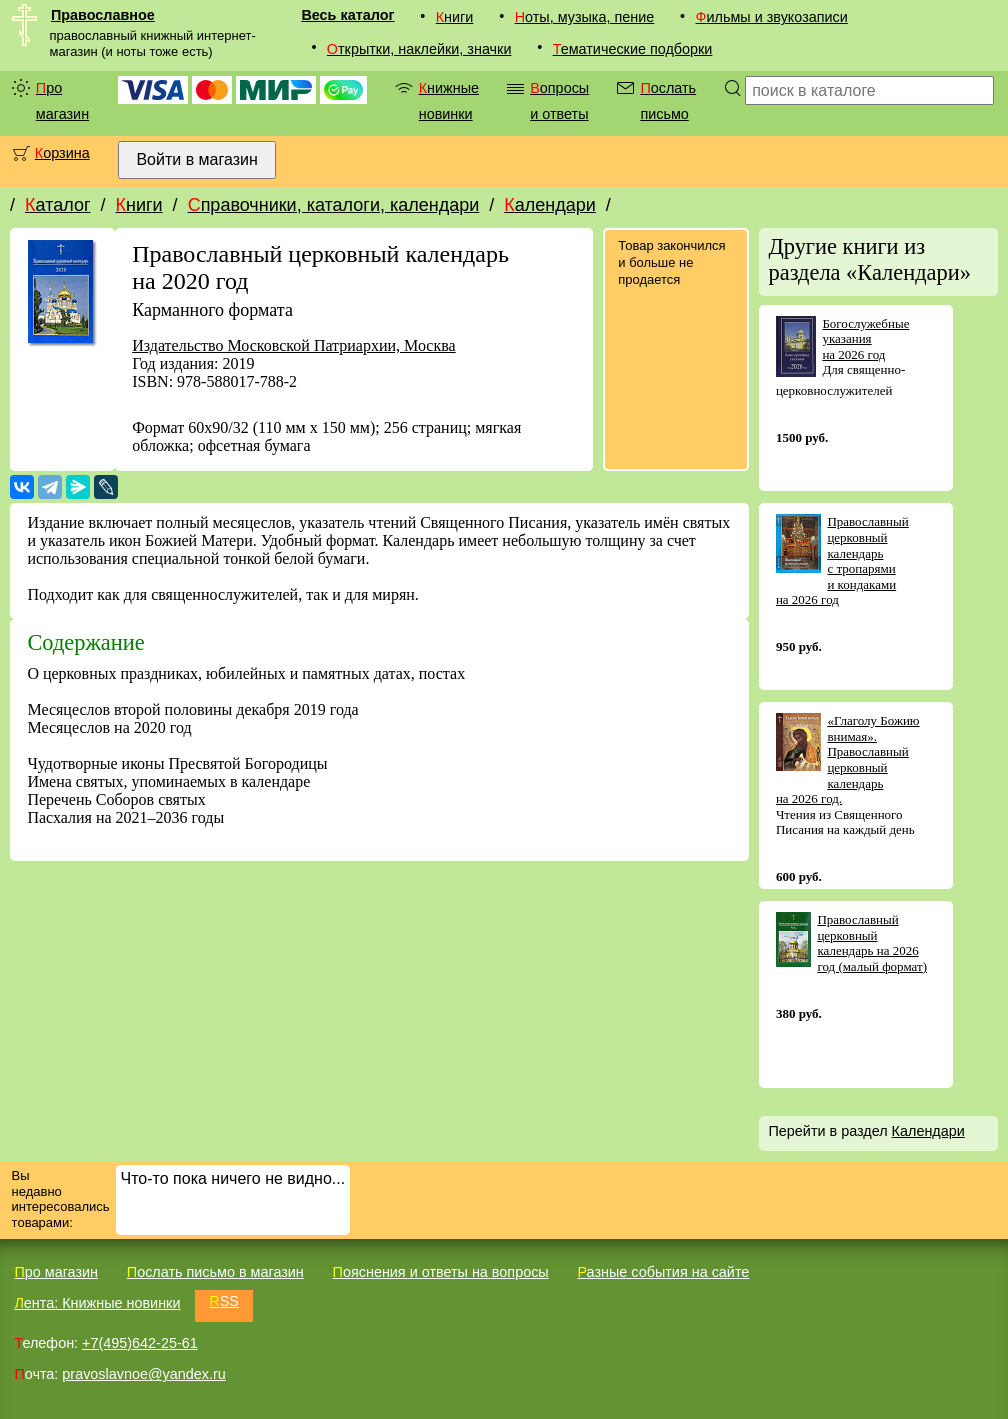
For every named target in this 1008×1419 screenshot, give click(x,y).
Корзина (62, 153)
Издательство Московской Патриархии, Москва (293, 345)
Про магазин (62, 101)
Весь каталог (347, 15)
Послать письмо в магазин (215, 1272)
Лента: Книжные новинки (97, 1303)
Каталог (57, 205)
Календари (550, 205)
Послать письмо (668, 101)
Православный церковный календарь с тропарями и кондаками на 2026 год (842, 560)
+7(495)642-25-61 (140, 1343)
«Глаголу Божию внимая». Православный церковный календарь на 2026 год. (848, 759)
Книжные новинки (449, 101)
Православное (103, 15)
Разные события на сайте (663, 1272)
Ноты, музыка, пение (585, 17)
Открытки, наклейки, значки (419, 49)
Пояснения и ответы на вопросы (441, 1272)
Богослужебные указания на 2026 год (865, 339)
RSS (224, 1301)
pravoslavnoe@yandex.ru (143, 1374)
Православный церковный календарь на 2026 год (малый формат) (872, 943)
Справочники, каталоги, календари (334, 205)
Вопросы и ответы (559, 101)
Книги (455, 17)
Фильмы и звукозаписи (772, 17)
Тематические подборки (633, 49)
